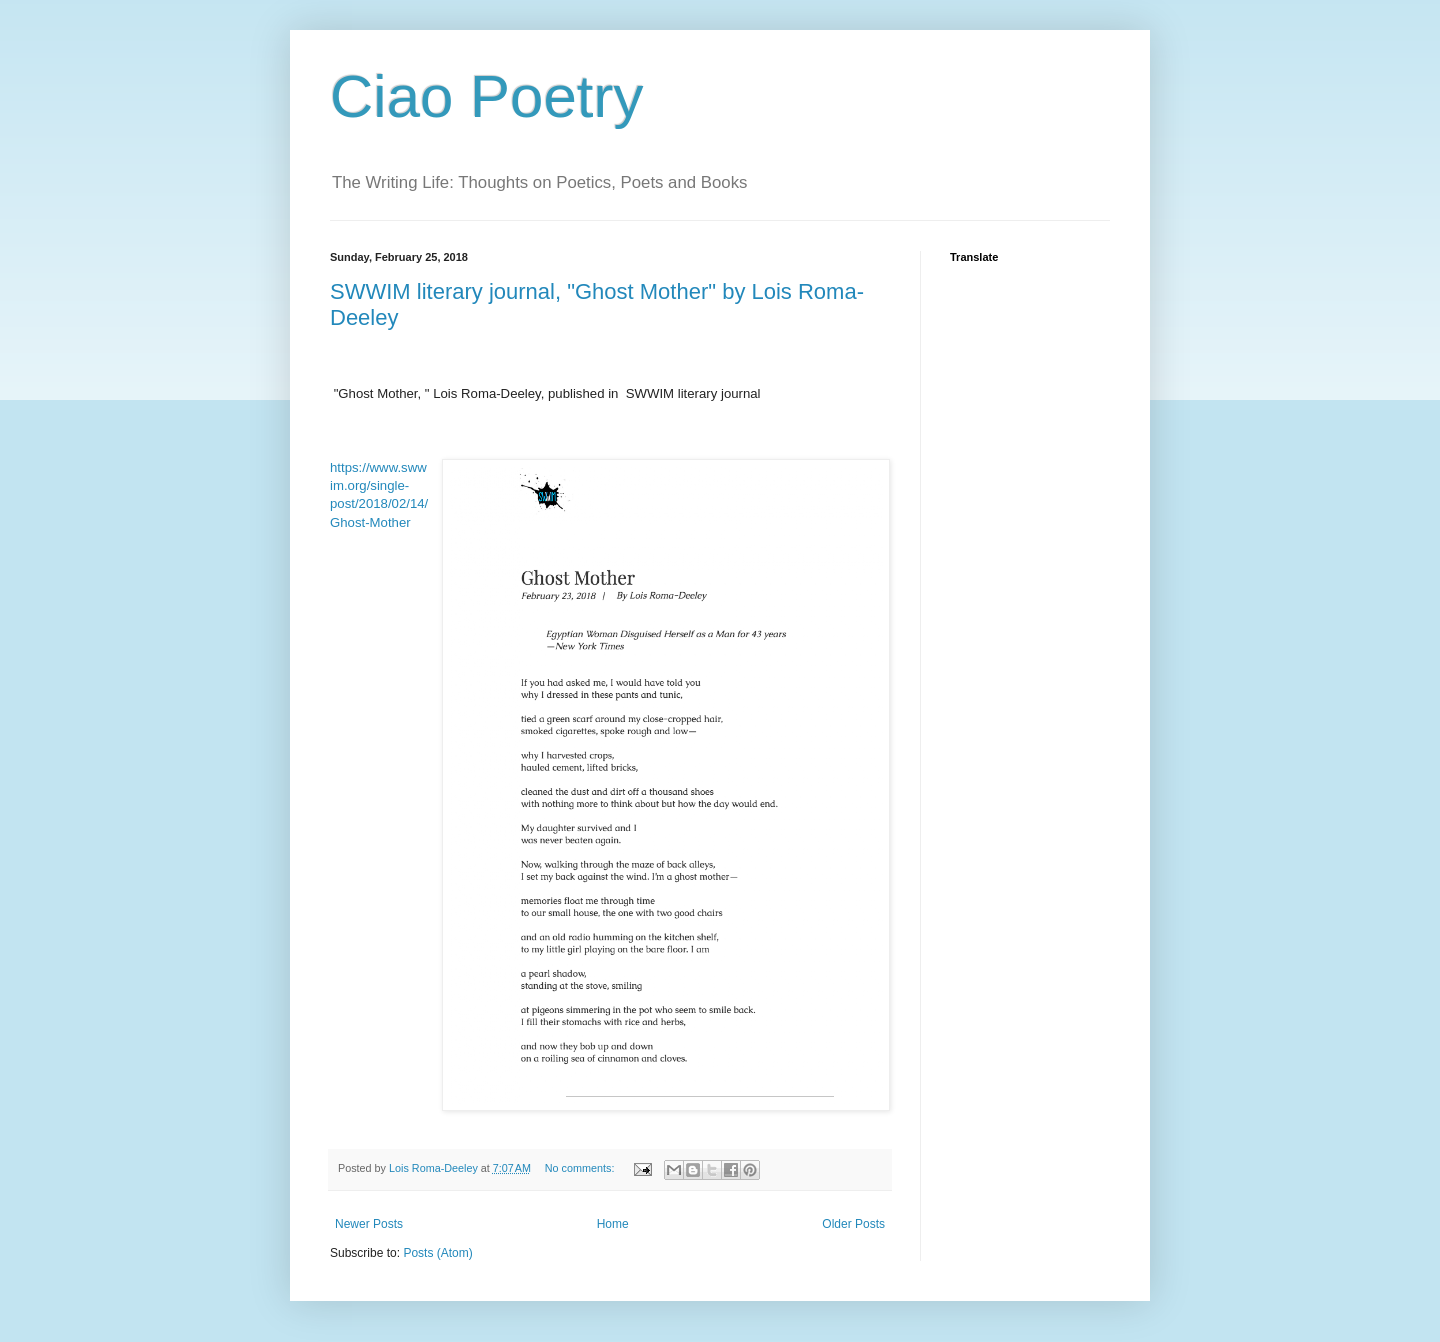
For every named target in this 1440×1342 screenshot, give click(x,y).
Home (613, 1224)
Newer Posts (369, 1224)
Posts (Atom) (437, 1253)
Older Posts (853, 1224)
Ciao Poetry (486, 96)
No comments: (581, 1168)
